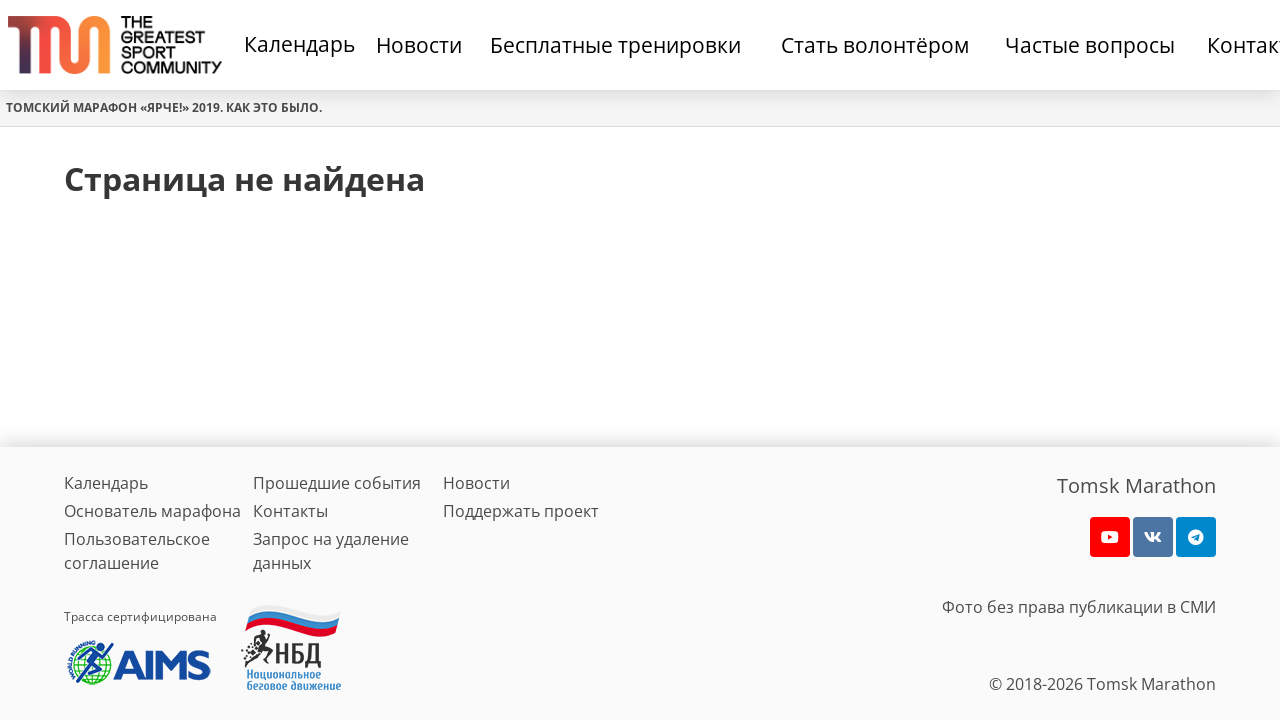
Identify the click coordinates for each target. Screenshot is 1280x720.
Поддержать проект (521, 511)
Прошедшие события (337, 483)
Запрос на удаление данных (331, 551)
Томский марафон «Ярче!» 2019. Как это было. (164, 107)
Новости (476, 483)
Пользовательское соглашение (137, 551)
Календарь (299, 44)
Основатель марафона (152, 511)
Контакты (290, 511)
